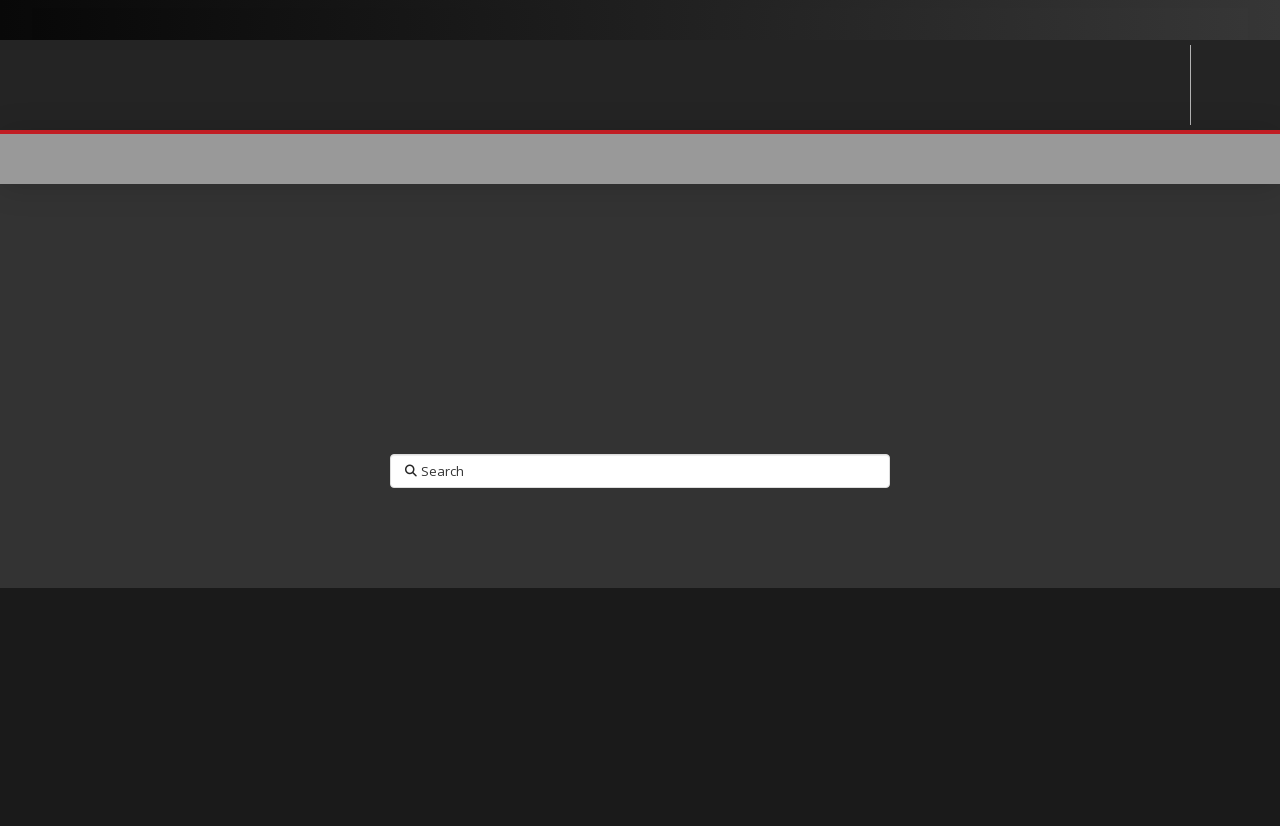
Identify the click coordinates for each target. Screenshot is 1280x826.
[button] (1142, 159)
